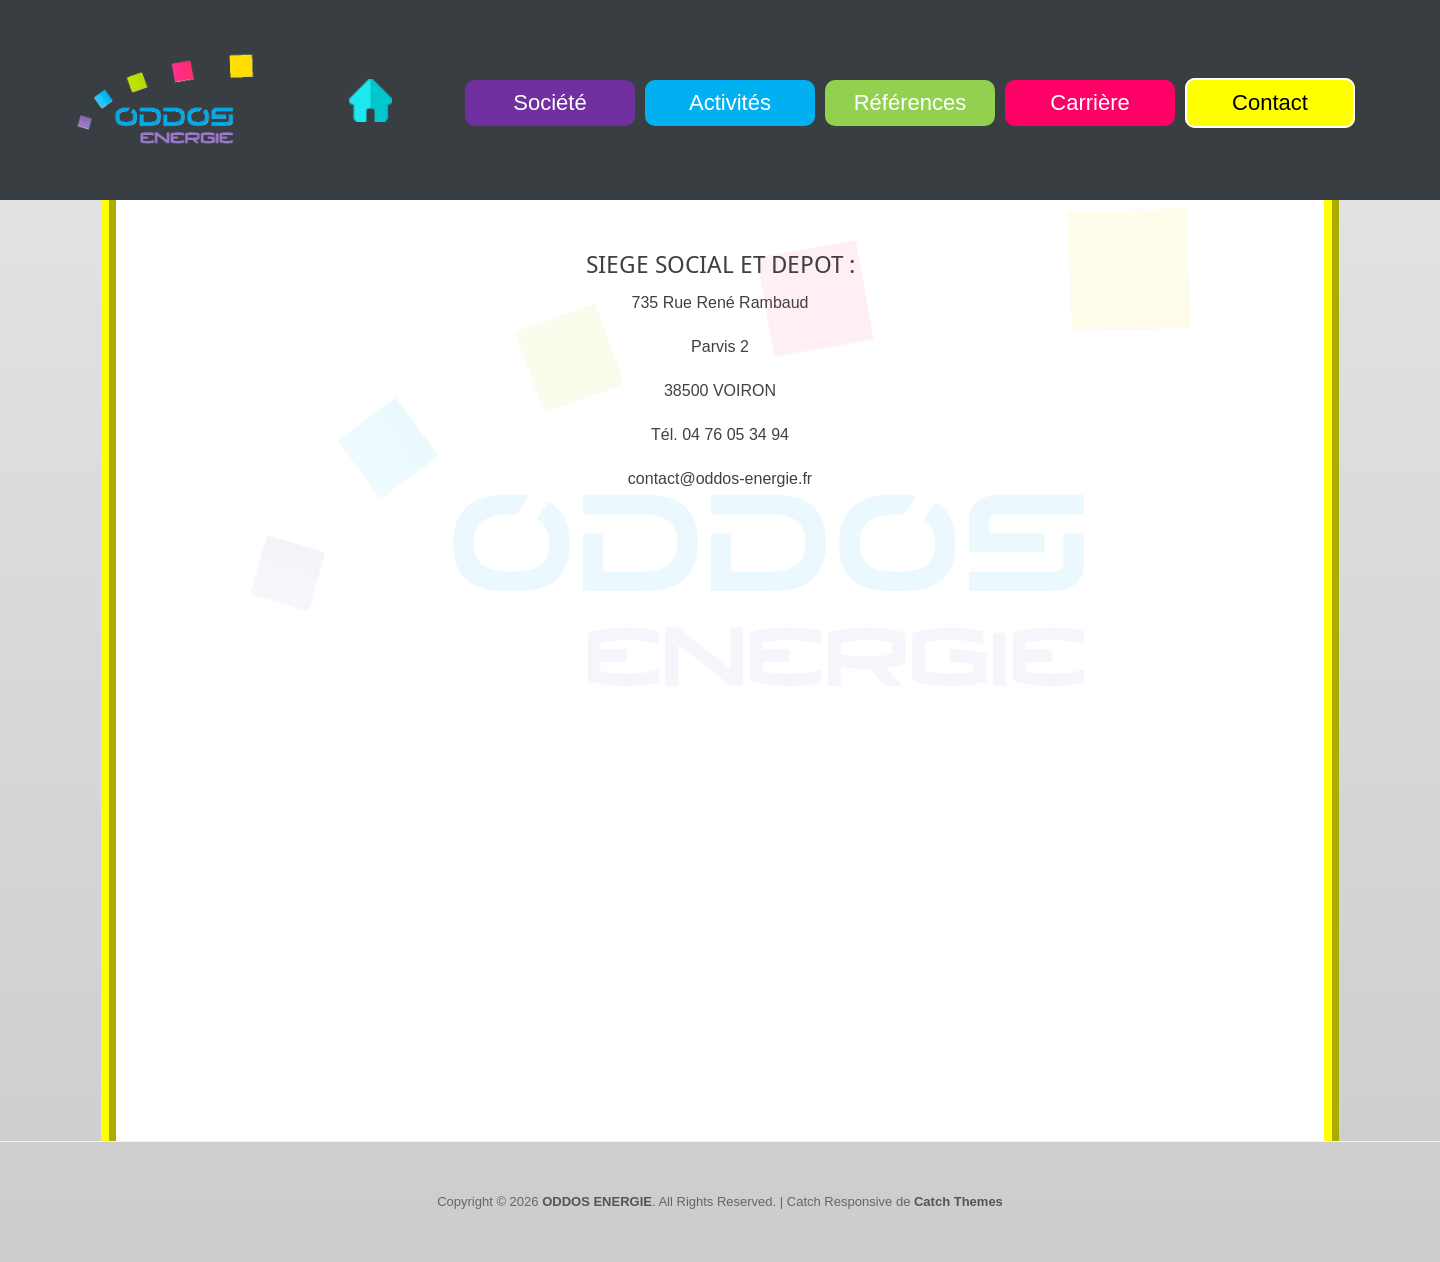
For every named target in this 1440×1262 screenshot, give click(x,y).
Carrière (1089, 102)
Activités (730, 102)
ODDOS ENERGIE (597, 1201)
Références (910, 102)
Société (549, 102)
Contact (1270, 102)
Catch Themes (958, 1201)
